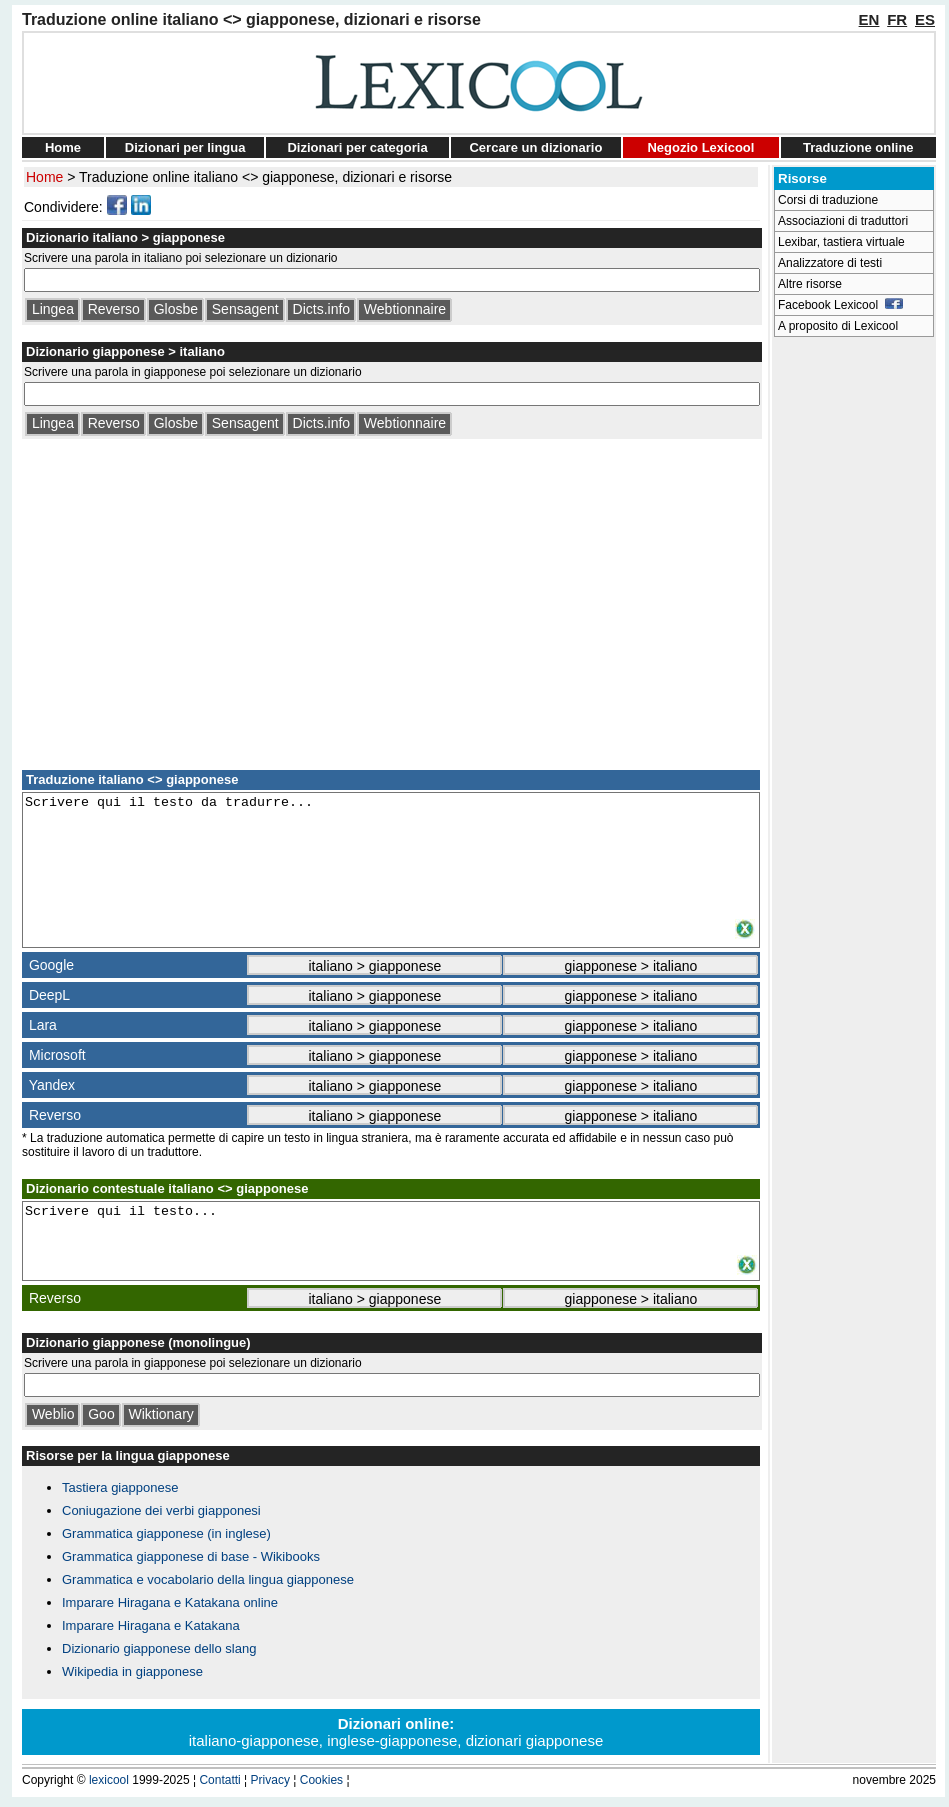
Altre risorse (810, 284)
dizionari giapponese (535, 1740)
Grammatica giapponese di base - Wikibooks (191, 1556)
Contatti (219, 1780)
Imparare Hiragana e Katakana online (170, 1602)
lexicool (109, 1780)
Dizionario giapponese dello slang (159, 1648)
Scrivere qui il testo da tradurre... (391, 855)
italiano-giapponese (254, 1740)
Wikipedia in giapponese (132, 1671)
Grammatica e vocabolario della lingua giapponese (208, 1579)
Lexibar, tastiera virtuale (841, 242)
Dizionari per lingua (185, 147)
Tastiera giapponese (120, 1487)
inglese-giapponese (392, 1740)
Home (63, 147)
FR (897, 19)
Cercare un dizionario (535, 147)
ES (925, 19)
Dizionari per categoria (357, 147)
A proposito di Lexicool (838, 326)
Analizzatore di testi (830, 263)
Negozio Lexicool (700, 147)
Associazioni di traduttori (843, 221)
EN (869, 19)
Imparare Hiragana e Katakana (151, 1625)
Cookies (321, 1780)
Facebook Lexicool (840, 305)
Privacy (270, 1780)
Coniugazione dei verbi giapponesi (161, 1510)
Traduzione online (858, 147)
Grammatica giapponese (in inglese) (166, 1533)
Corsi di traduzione (828, 200)
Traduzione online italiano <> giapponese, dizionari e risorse (265, 177)
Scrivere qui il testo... (391, 1228)
